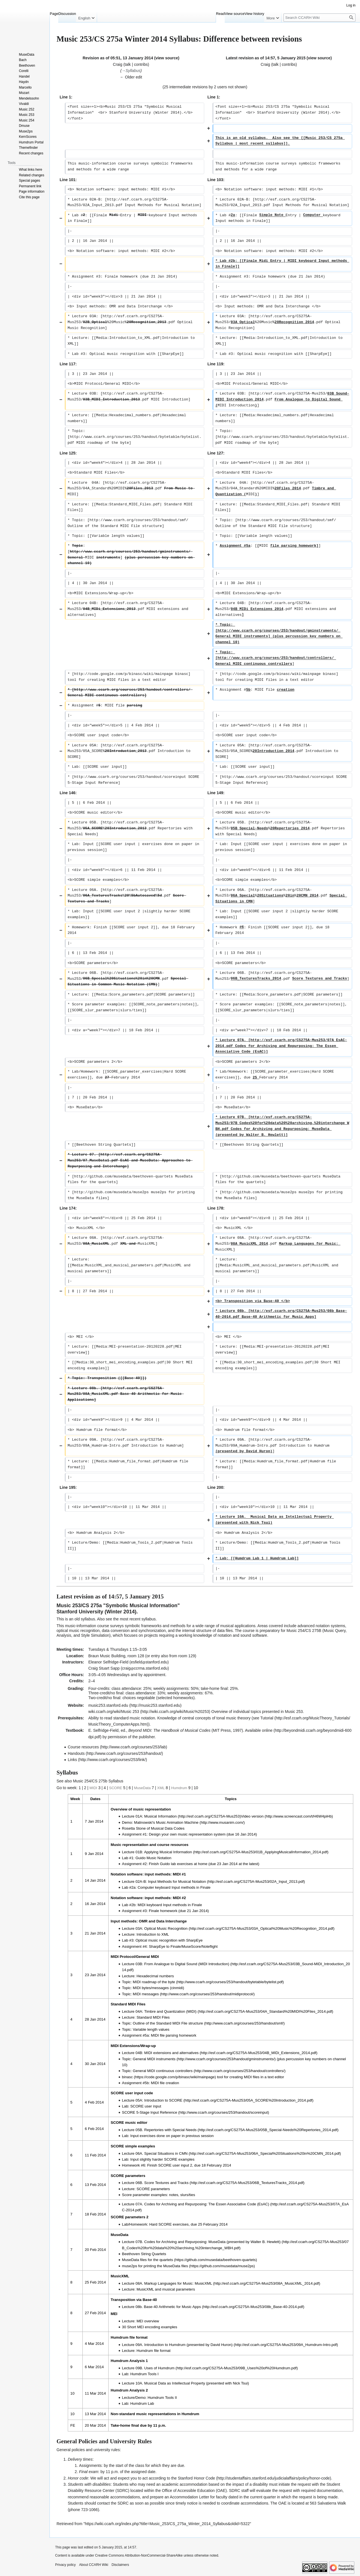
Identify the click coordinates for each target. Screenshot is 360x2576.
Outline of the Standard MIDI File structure (168, 2023)
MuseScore (191, 1946)
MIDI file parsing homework (173, 2035)
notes (173, 2195)
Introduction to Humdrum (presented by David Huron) (188, 2345)
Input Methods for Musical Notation (177, 1881)
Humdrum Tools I (144, 2374)
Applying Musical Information (168, 1852)
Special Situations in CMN (166, 2153)
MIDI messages (146, 1994)
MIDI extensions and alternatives (171, 2053)
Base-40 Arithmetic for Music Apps (172, 2307)
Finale (175, 1946)
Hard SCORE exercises (169, 2224)
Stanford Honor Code (196, 2478)
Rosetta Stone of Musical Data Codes (153, 1828)
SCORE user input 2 (175, 2165)
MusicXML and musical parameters (165, 2289)
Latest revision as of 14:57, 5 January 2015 (265, 58)
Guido (165, 1864)
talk (128, 64)
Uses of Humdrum (159, 2368)
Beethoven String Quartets (144, 2254)
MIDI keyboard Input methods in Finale (170, 1905)
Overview (219, 1711)
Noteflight (209, 1946)
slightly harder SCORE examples (167, 2159)
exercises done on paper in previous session (177, 2136)
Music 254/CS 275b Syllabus (98, 1781)
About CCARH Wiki (93, 2565)
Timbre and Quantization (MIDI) (170, 2011)
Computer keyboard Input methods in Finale (174, 1887)
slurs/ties (187, 2195)
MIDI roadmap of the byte (154, 1982)
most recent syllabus (138, 1619)
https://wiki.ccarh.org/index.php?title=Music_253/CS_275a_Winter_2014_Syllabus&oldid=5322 (167, 2523)
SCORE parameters (153, 2189)
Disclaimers (120, 2565)
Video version (252, 1816)
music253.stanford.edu (108, 1705)
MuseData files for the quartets (147, 2260)
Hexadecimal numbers (155, 1976)
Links (72, 1759)
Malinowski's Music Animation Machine (166, 1822)
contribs (141, 64)
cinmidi (177, 1988)
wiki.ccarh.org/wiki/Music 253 (113, 1711)
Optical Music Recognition (166, 1928)
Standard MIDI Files (153, 2017)
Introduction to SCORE (163, 2100)
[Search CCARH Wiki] (320, 17)
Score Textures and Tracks (166, 2183)
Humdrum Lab (142, 2403)
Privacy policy (65, 2565)
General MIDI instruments (154, 2059)
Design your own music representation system (187, 1834)
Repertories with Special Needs (170, 2130)
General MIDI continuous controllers (163, 2071)
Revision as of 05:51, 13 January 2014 (118, 58)
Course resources (83, 1747)
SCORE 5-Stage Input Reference (149, 2112)
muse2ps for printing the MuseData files (155, 2266)
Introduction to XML (152, 1934)
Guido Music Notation (153, 1858)
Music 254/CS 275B (304, 1630)
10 (196, 1787)
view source (167, 58)
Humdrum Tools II (162, 2397)
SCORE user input (145, 2106)
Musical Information (160, 1816)
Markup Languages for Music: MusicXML (178, 2283)
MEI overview (147, 2321)
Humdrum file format (153, 2350)
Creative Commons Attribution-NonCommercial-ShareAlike (139, 2555)
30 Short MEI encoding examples (149, 2327)
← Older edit (131, 77)
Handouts (76, 1753)
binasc (127, 2077)
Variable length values (151, 2029)
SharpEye (194, 1940)
